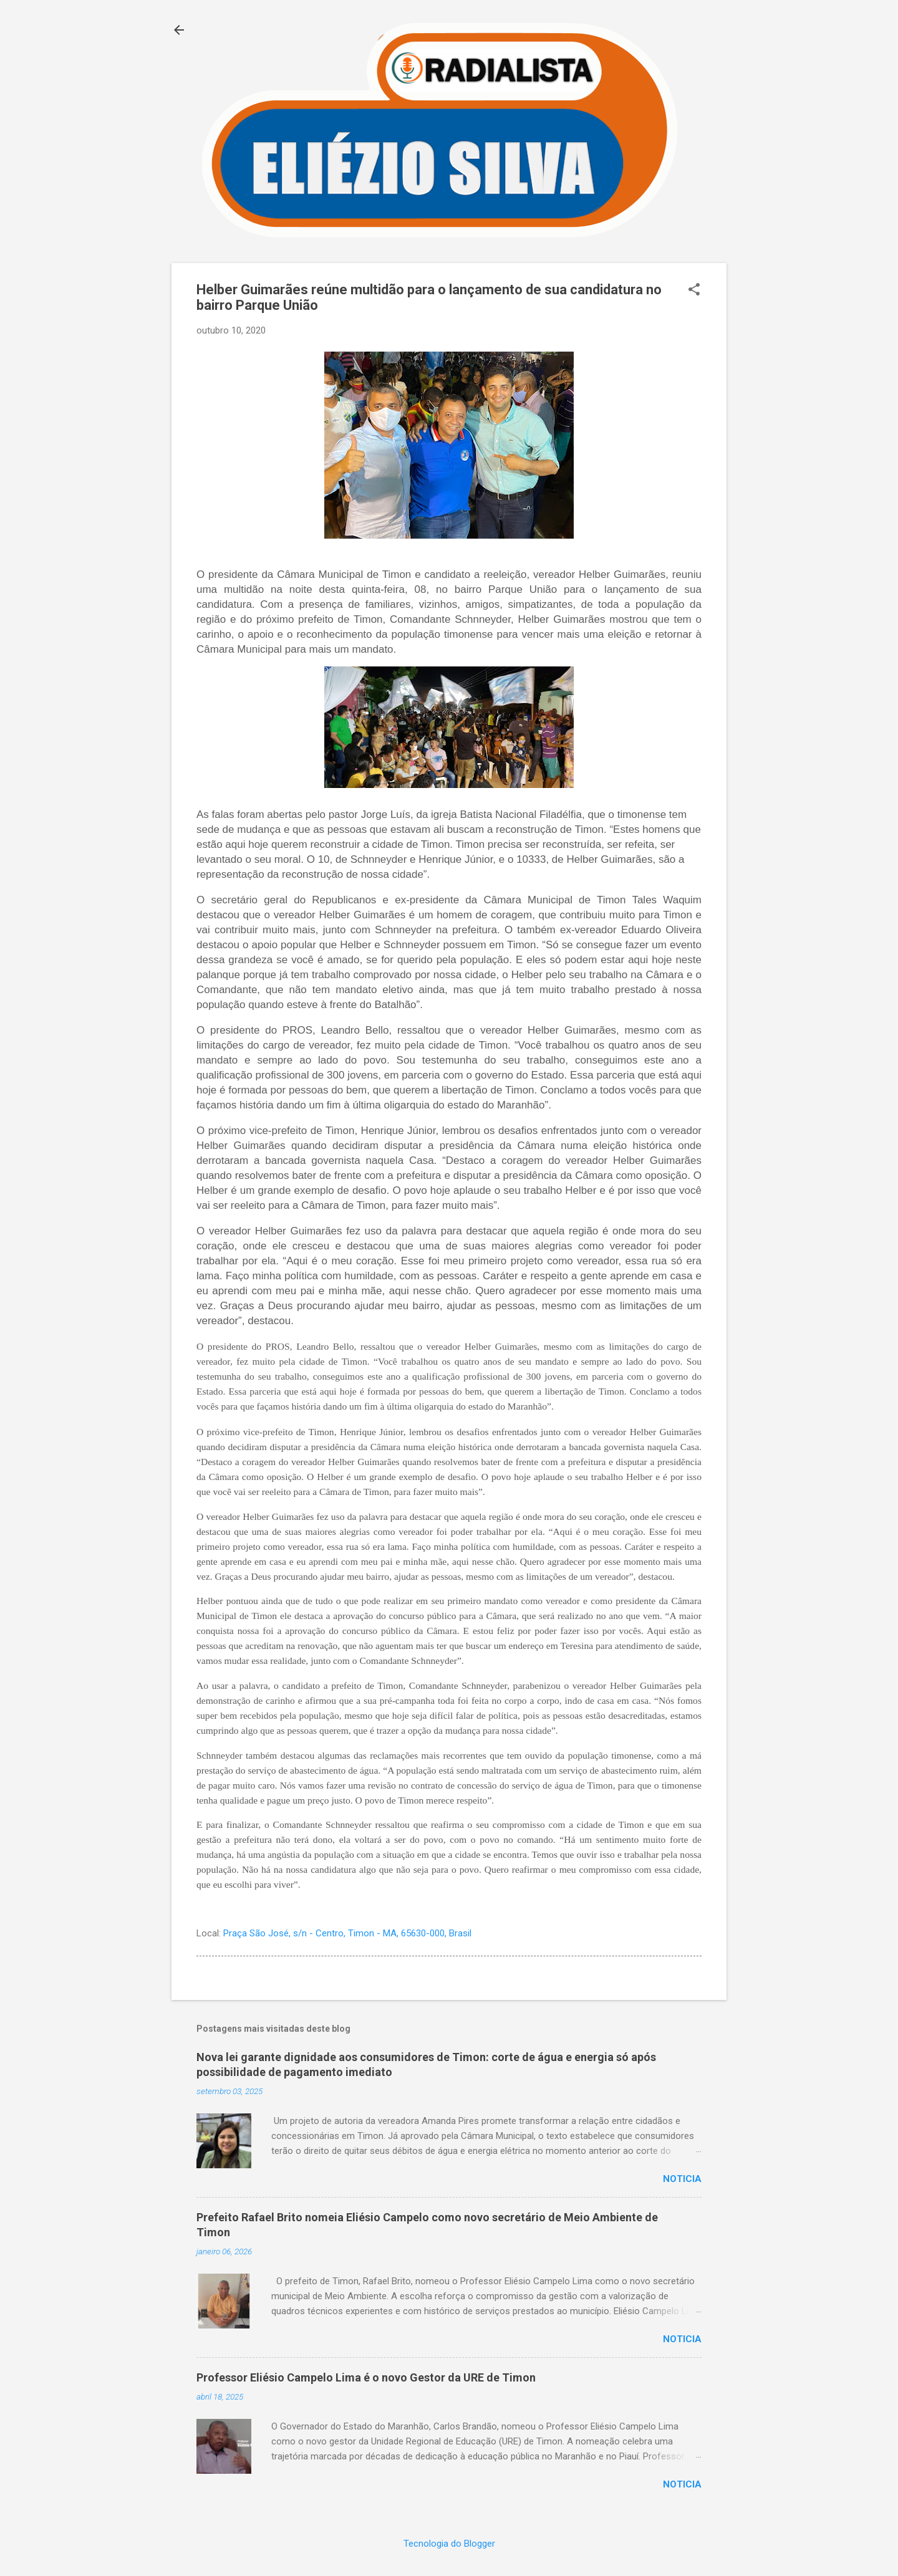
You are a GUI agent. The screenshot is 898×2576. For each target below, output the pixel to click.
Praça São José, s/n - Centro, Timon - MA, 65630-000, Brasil (347, 1933)
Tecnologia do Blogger (449, 2543)
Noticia (682, 2178)
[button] (694, 290)
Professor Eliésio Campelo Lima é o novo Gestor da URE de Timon (366, 2377)
